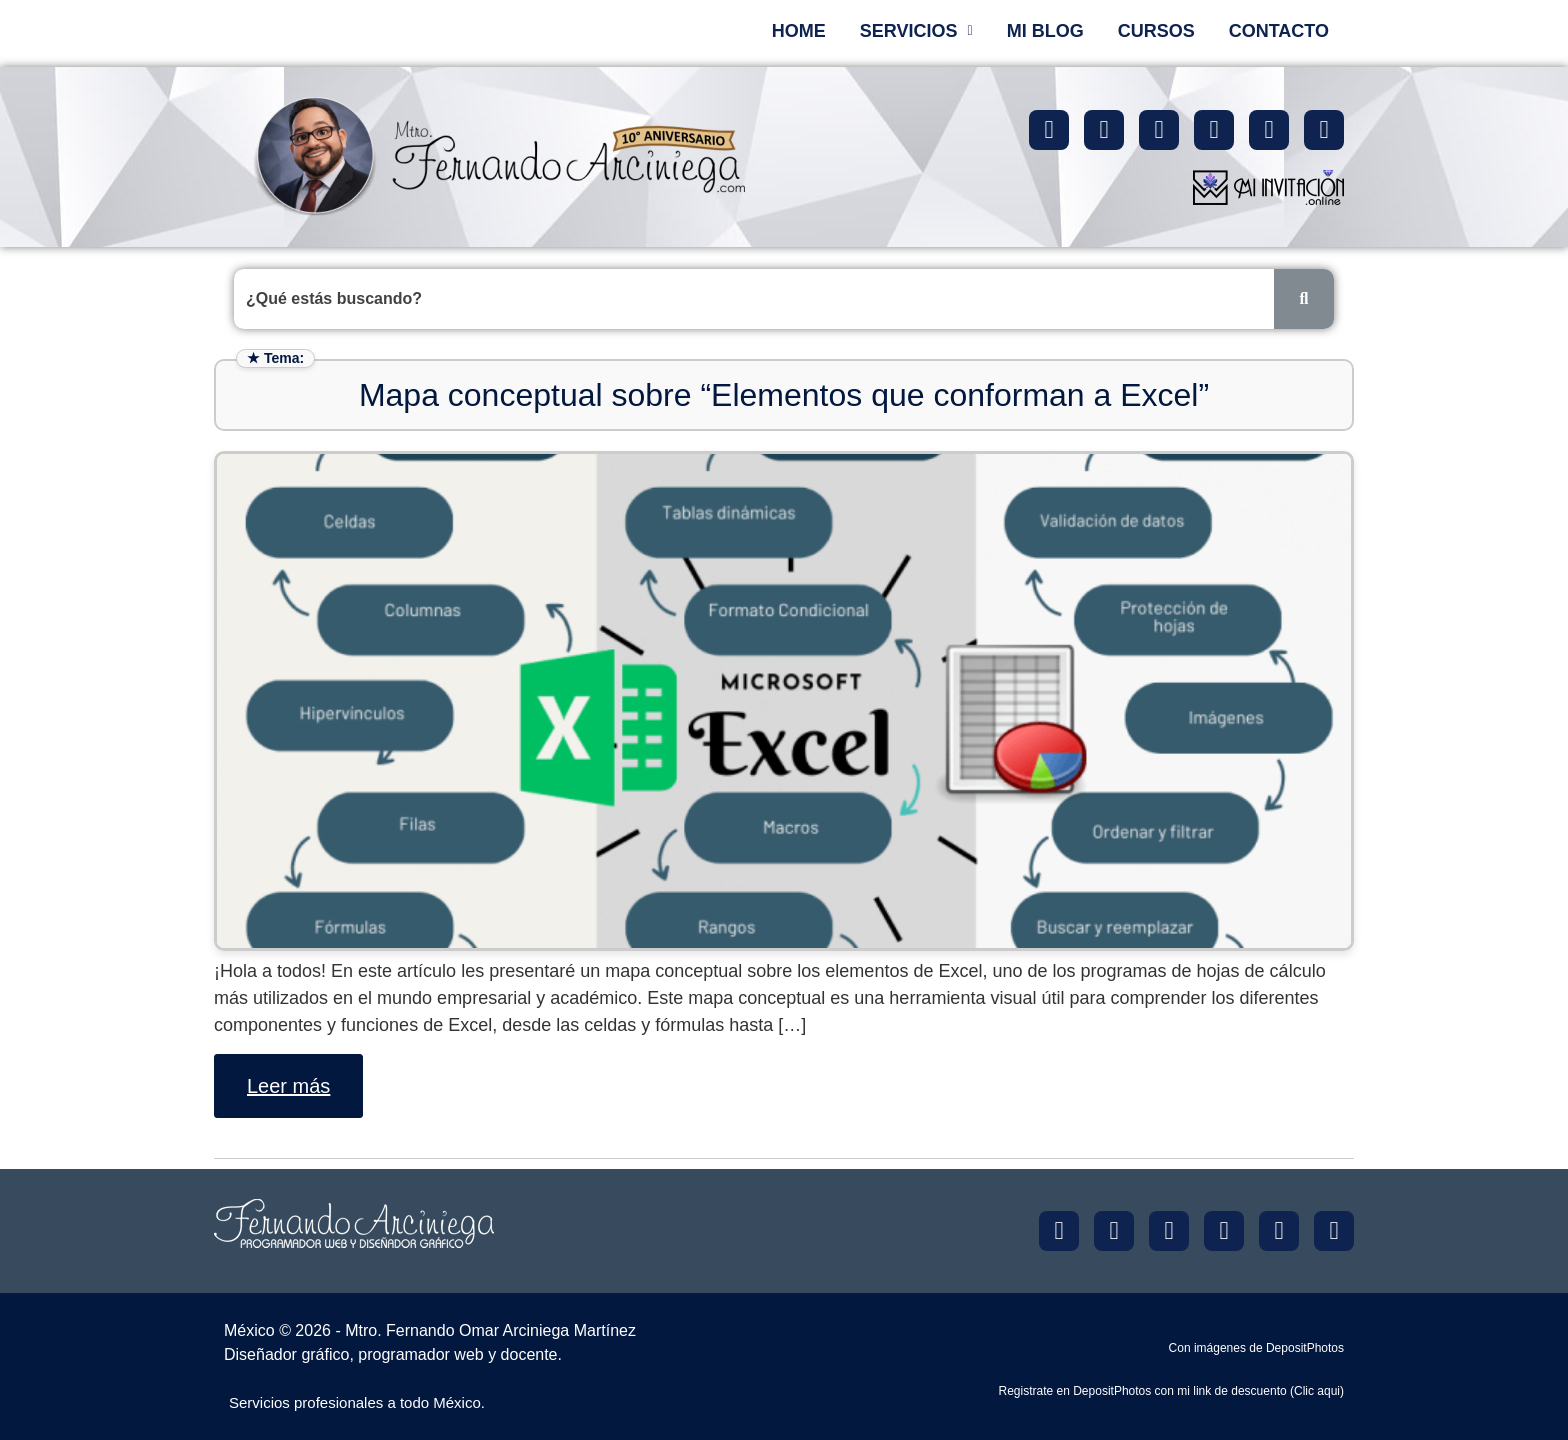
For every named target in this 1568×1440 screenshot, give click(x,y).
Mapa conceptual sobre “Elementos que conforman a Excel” (784, 395)
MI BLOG (1045, 31)
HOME (799, 31)
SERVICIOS (916, 31)
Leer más (288, 1086)
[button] (916, 31)
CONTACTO (1279, 31)
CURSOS (1156, 31)
